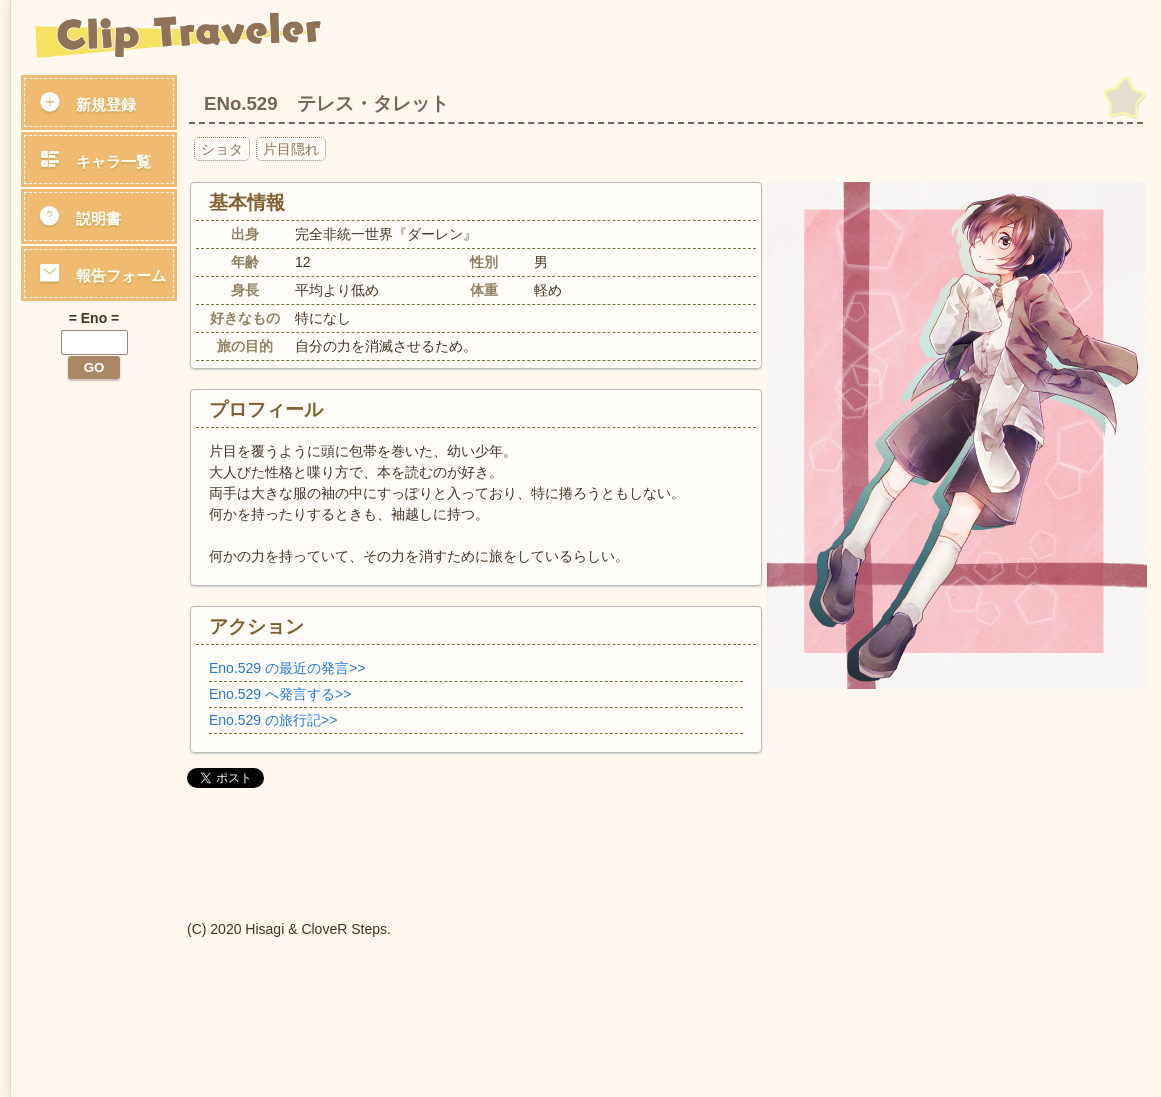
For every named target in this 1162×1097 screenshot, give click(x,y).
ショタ (222, 149)
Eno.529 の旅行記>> (273, 720)
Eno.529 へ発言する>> (280, 694)
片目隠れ (291, 149)
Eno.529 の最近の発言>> (287, 668)
